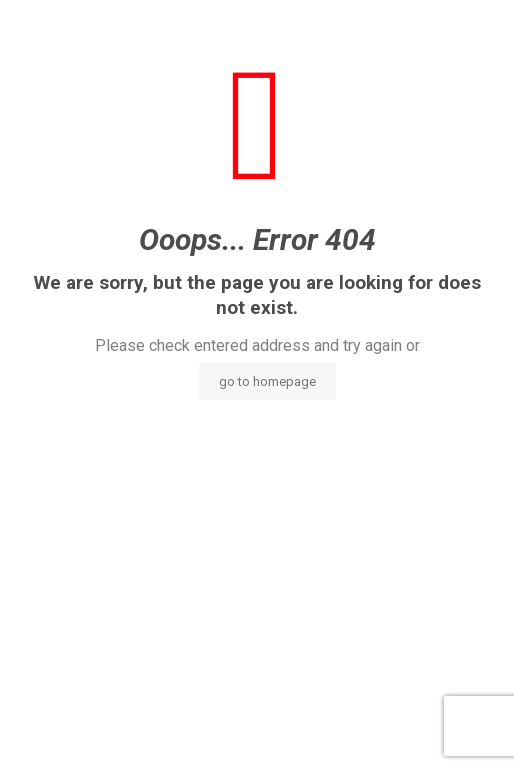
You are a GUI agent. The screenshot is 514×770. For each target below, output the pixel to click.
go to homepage (267, 381)
